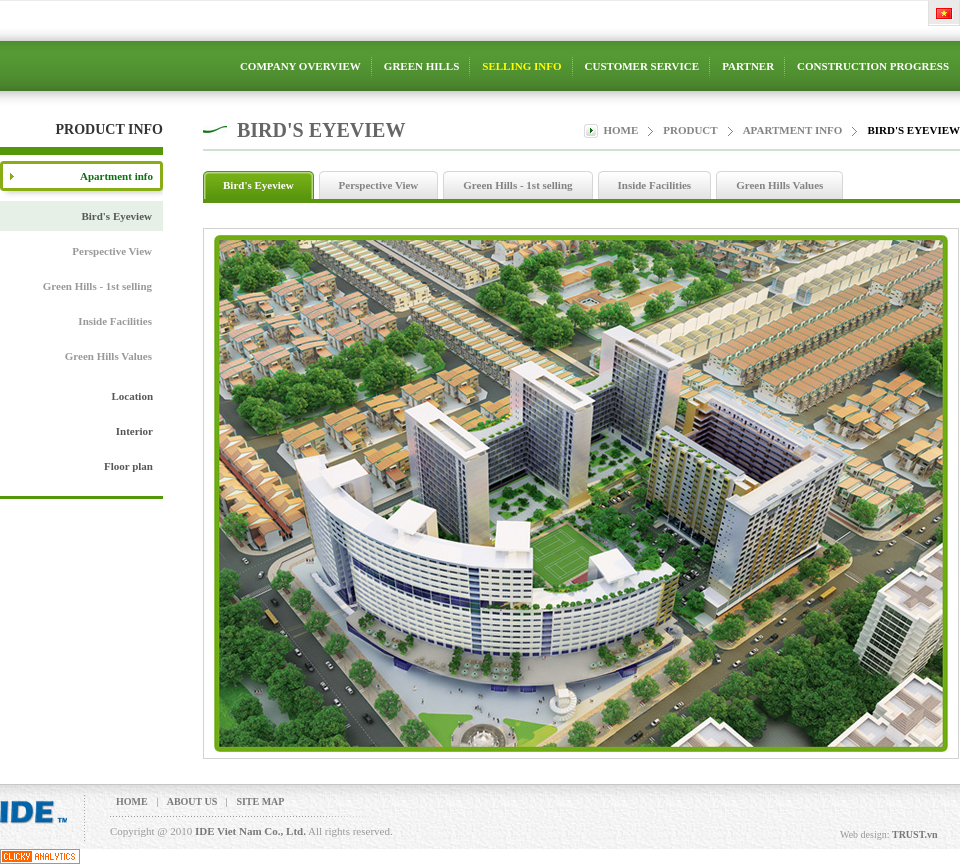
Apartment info (793, 130)
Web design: (864, 834)
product (690, 130)
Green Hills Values (108, 356)
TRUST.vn (915, 834)
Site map (260, 801)
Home (620, 130)
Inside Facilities (115, 321)
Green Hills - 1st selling (97, 286)
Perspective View (112, 251)
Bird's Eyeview (116, 216)
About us (192, 801)
